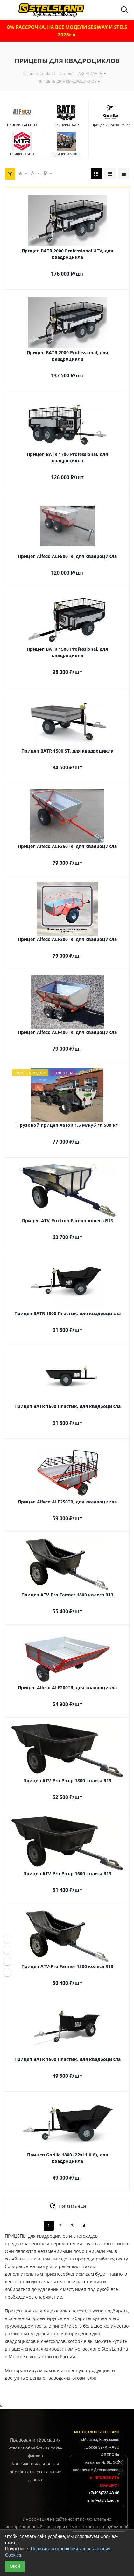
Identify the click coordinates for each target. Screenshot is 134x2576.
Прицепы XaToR (66, 153)
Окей (15, 2566)
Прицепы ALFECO (22, 124)
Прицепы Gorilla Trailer (110, 124)
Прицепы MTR (22, 153)
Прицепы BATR (66, 124)
